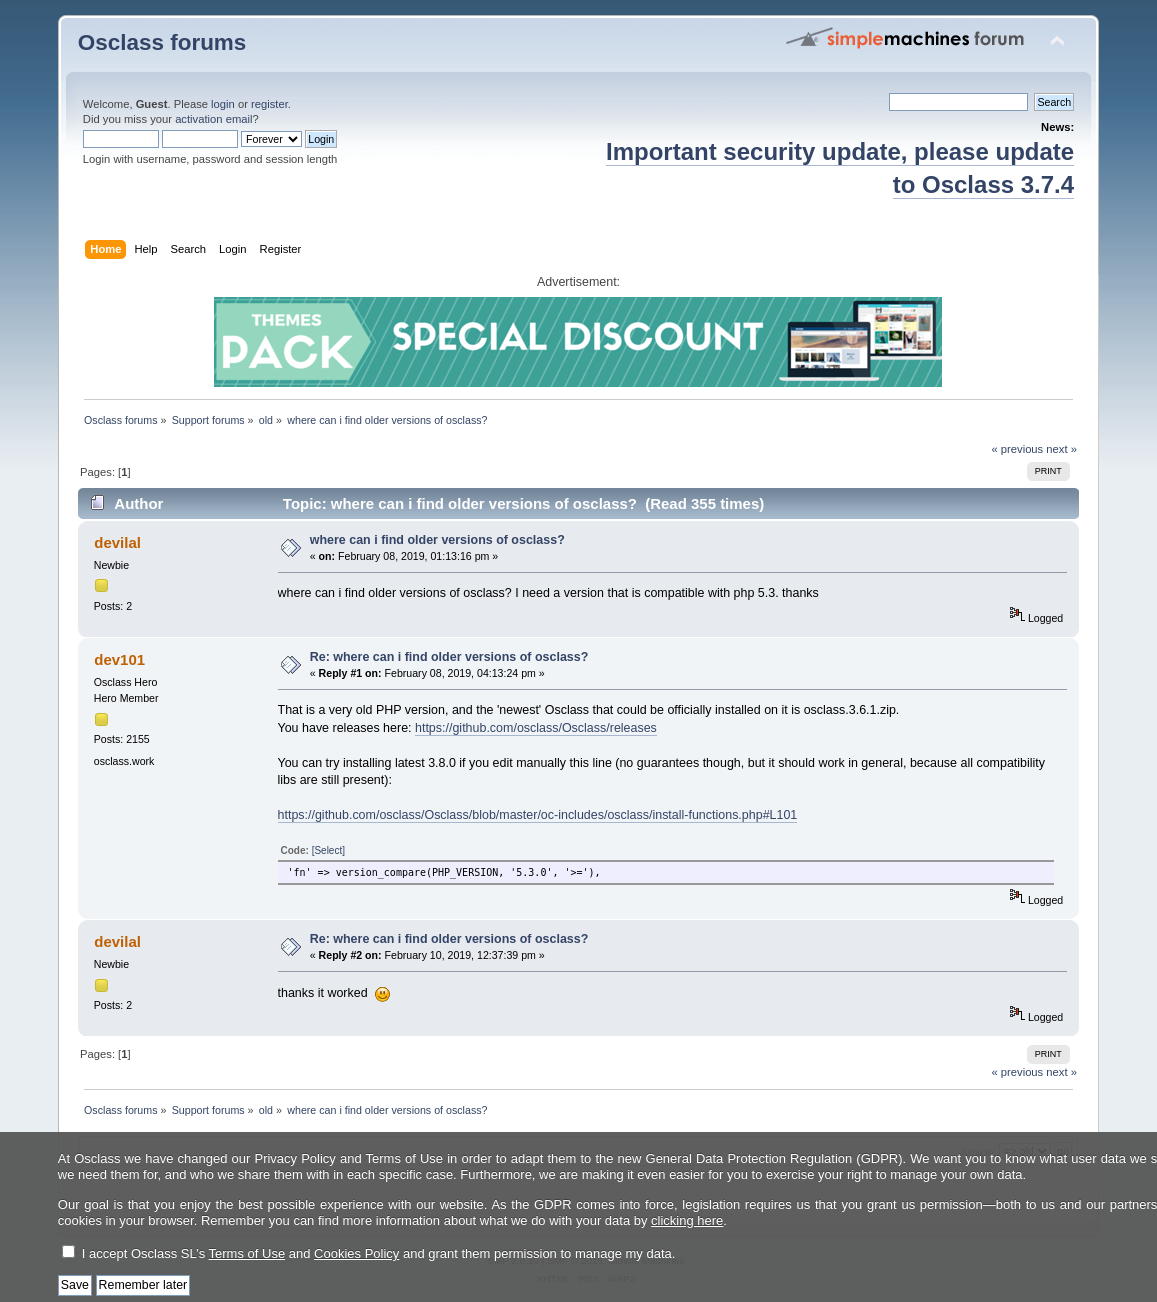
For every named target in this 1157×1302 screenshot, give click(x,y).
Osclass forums (162, 42)
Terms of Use (247, 1253)
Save (75, 1285)
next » (1061, 449)
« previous (1017, 449)
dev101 (119, 659)
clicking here (687, 1220)
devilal (117, 542)
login (223, 104)
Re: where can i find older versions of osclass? (449, 657)
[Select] (328, 850)
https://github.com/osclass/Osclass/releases (536, 728)
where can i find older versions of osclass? (437, 540)
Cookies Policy (356, 1253)
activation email (213, 119)
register (269, 104)
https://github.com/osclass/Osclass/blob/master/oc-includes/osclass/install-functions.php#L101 (538, 815)
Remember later (143, 1285)
